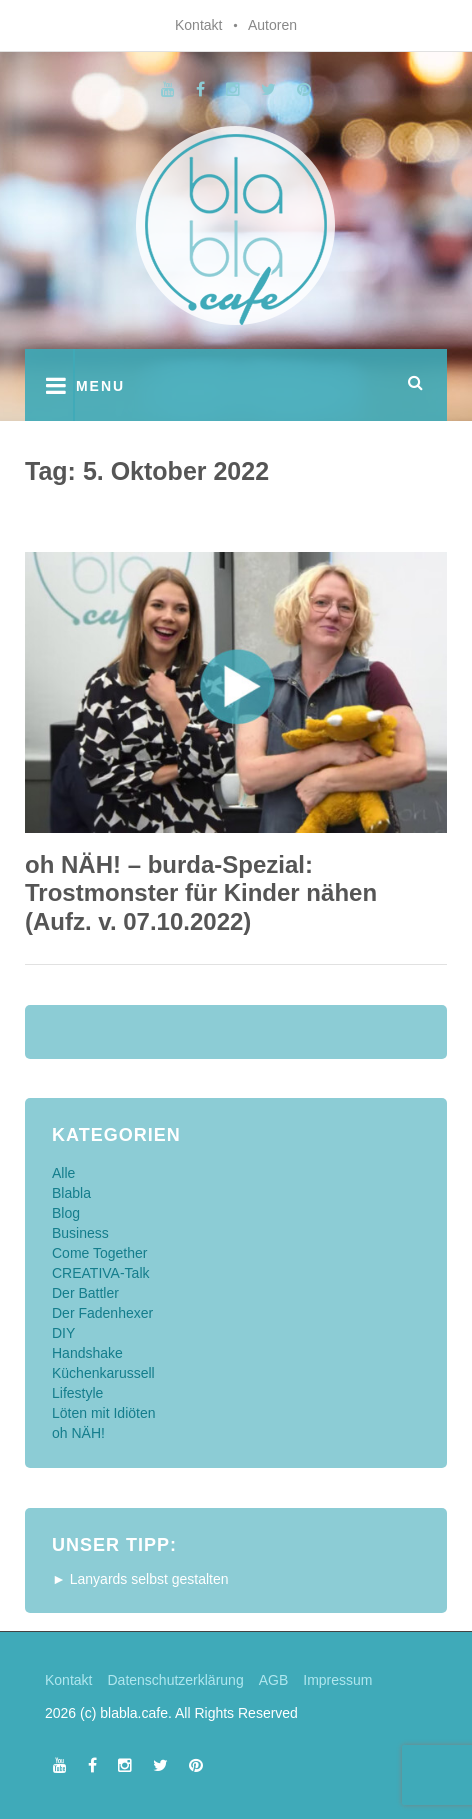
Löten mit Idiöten (104, 1413)
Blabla (71, 1193)
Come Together (99, 1253)
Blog (66, 1213)
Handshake (87, 1353)
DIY (63, 1333)
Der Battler (85, 1293)
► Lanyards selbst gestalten (140, 1579)
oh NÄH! (78, 1433)
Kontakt (198, 25)
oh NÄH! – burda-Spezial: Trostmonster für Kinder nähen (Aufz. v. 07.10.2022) (201, 893)
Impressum (337, 1680)
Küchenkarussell (103, 1373)
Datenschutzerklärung (175, 1680)
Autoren (272, 25)
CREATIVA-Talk (101, 1273)
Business (80, 1233)
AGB (274, 1680)
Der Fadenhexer (102, 1313)
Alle (63, 1173)
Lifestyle (77, 1393)
